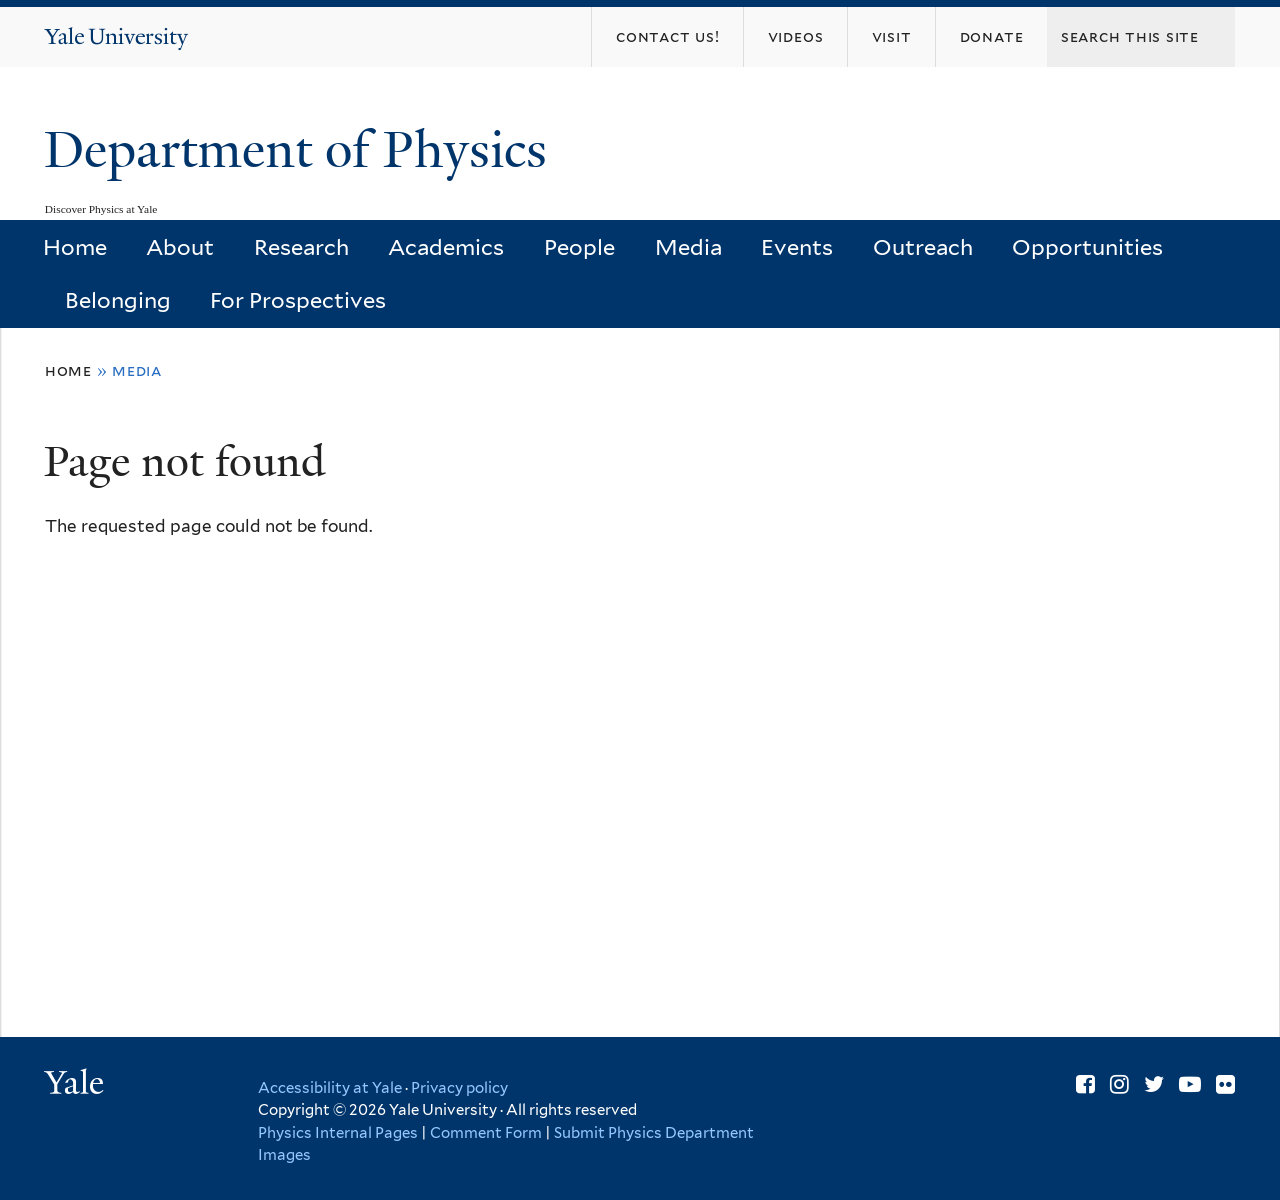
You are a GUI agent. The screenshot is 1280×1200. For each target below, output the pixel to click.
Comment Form (486, 1133)
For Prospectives (298, 300)
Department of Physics (302, 150)
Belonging (118, 300)
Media (688, 247)
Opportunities (1087, 247)
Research (301, 247)
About (180, 247)
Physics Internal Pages (338, 1133)
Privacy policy (459, 1088)
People (579, 247)
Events (797, 247)
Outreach (923, 247)
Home (75, 247)
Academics (446, 247)
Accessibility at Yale (330, 1088)
